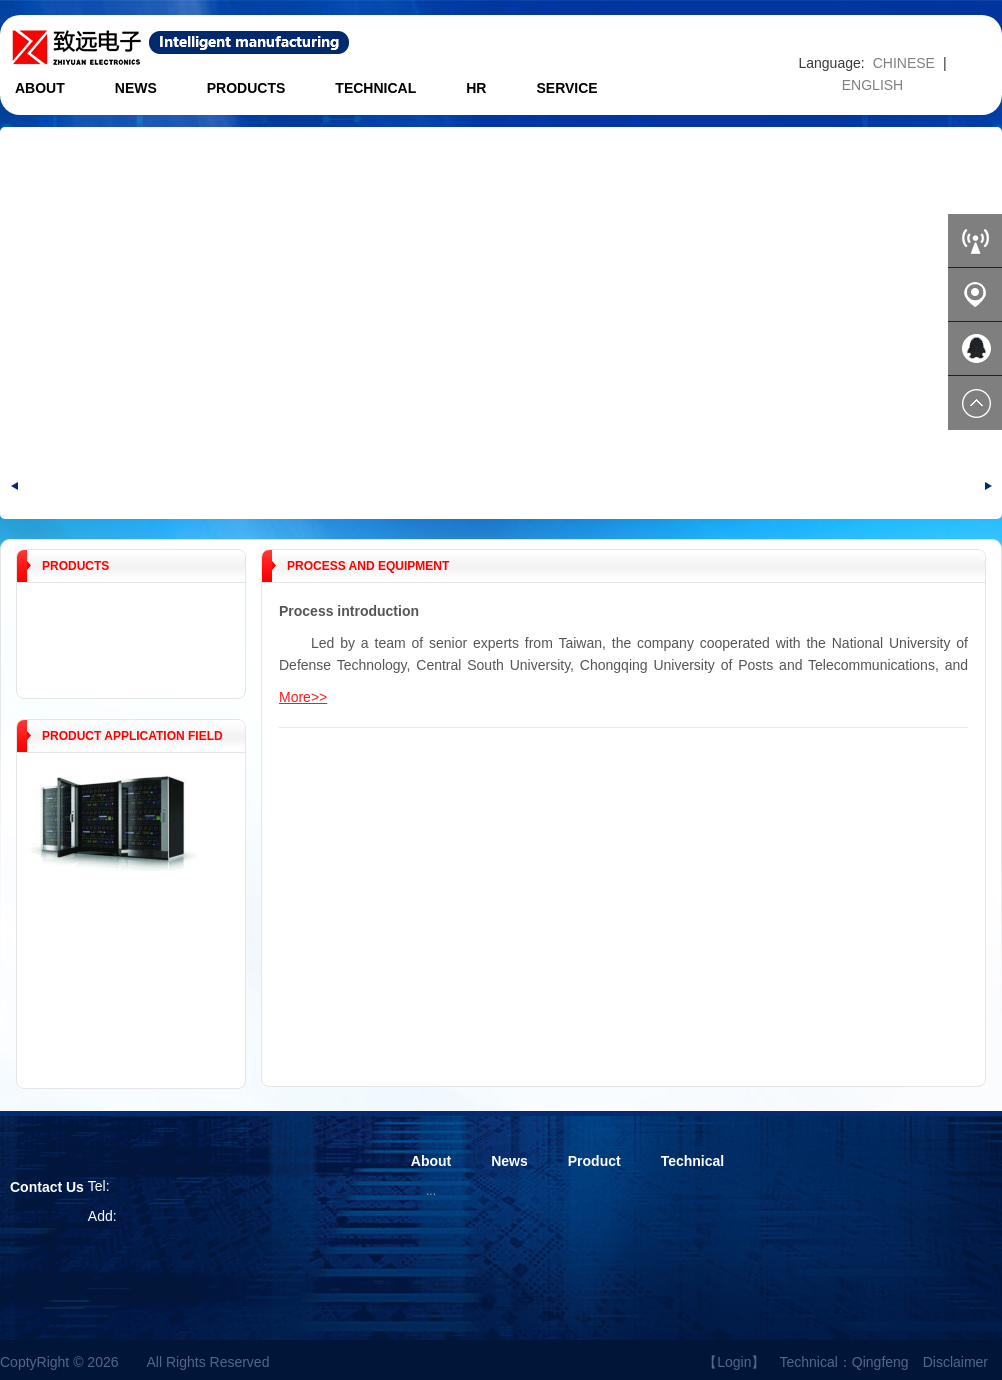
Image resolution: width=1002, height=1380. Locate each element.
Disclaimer (955, 1362)
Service (566, 88)
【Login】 (734, 1362)
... (431, 1191)
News (136, 88)
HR (476, 88)
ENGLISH (872, 85)
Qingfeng (880, 1362)
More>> (303, 697)
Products (246, 88)
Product (594, 1161)
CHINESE (904, 63)
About (40, 88)
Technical (375, 88)
